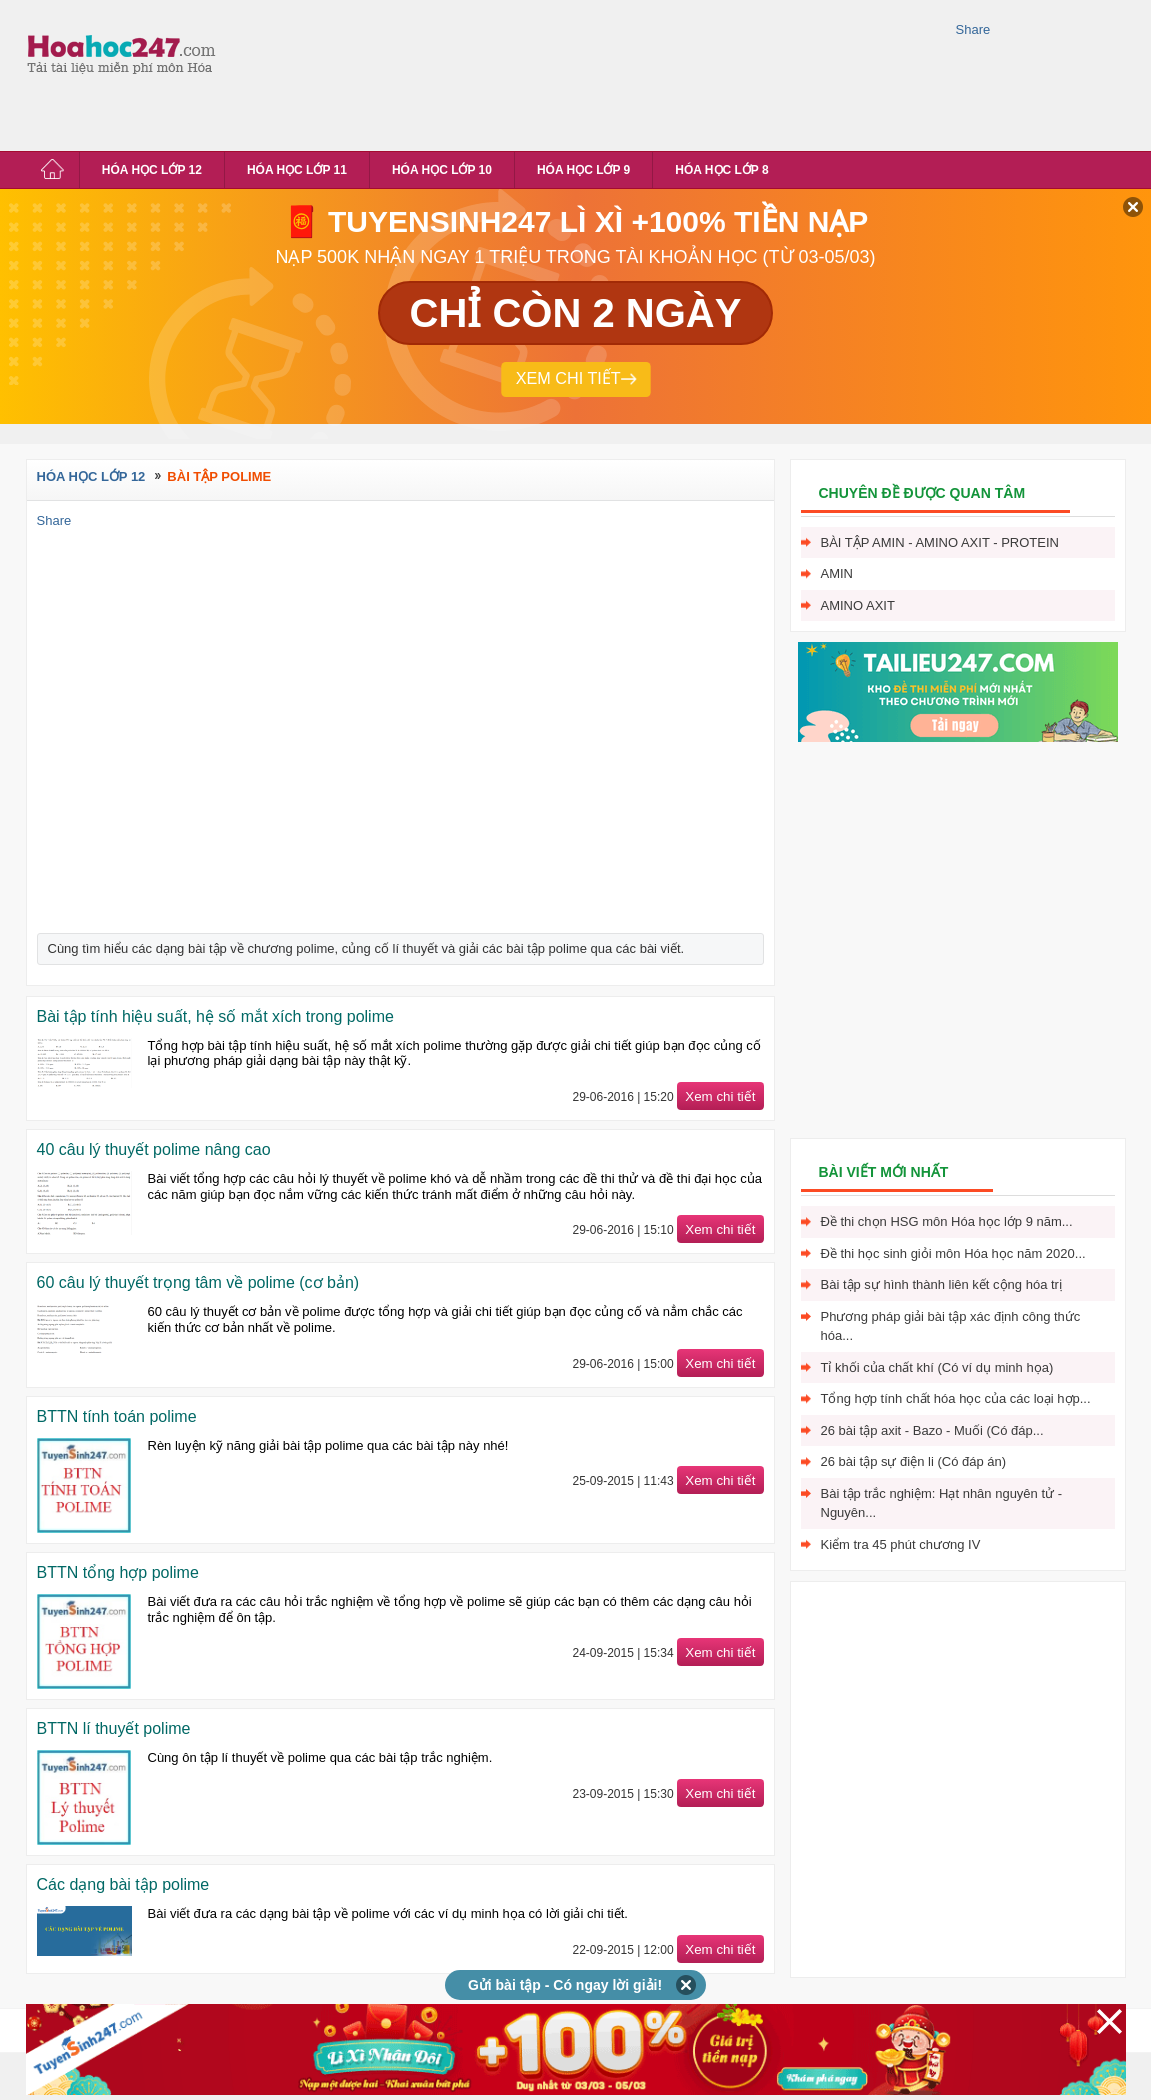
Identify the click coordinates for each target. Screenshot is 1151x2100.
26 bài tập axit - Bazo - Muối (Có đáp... (932, 1430)
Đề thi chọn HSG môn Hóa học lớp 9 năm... (947, 1221)
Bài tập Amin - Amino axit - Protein (940, 542)
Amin (837, 573)
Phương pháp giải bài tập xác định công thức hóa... (951, 1326)
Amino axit (858, 605)
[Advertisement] (313, 72)
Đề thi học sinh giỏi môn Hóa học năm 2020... (953, 1253)
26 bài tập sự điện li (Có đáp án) (914, 1461)
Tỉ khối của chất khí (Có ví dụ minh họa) (937, 1367)
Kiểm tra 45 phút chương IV (901, 1544)
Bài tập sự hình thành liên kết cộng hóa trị (941, 1284)
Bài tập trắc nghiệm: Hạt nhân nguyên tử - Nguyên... (942, 1503)
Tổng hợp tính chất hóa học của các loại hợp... (956, 1398)
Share (973, 29)
